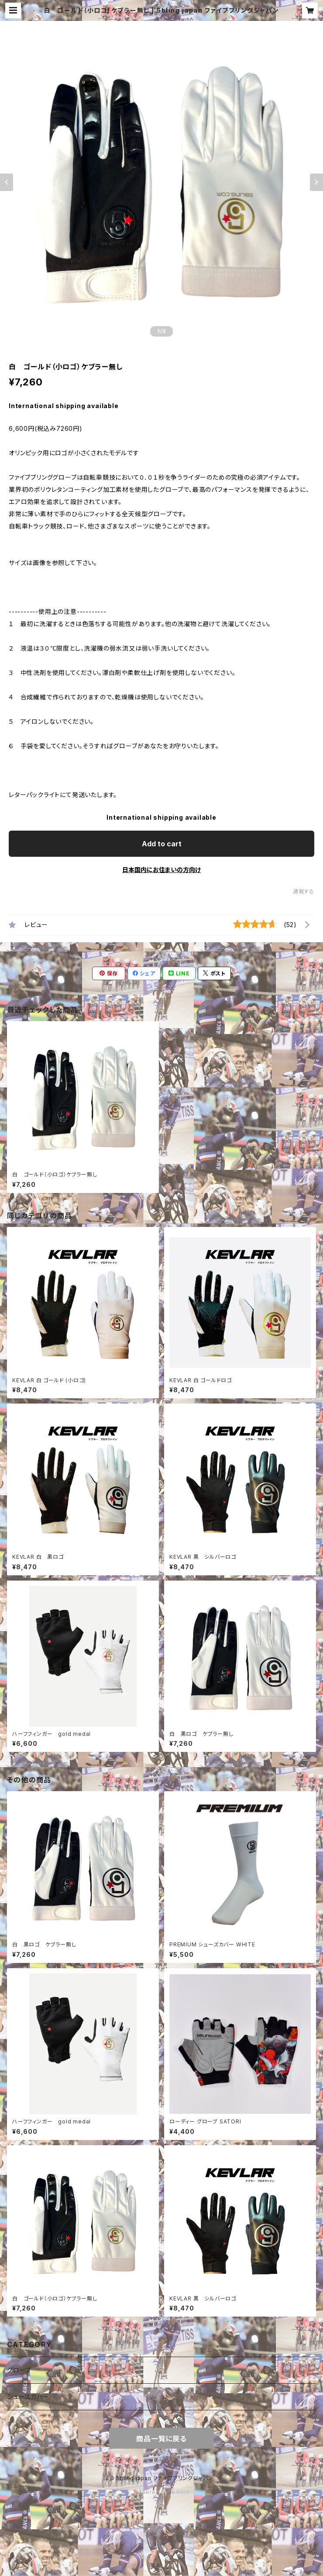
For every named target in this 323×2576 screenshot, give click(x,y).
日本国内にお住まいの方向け (161, 869)
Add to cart (162, 843)
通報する (303, 891)
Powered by (161, 2492)
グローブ (19, 2370)
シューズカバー (28, 2396)
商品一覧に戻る (161, 2438)
